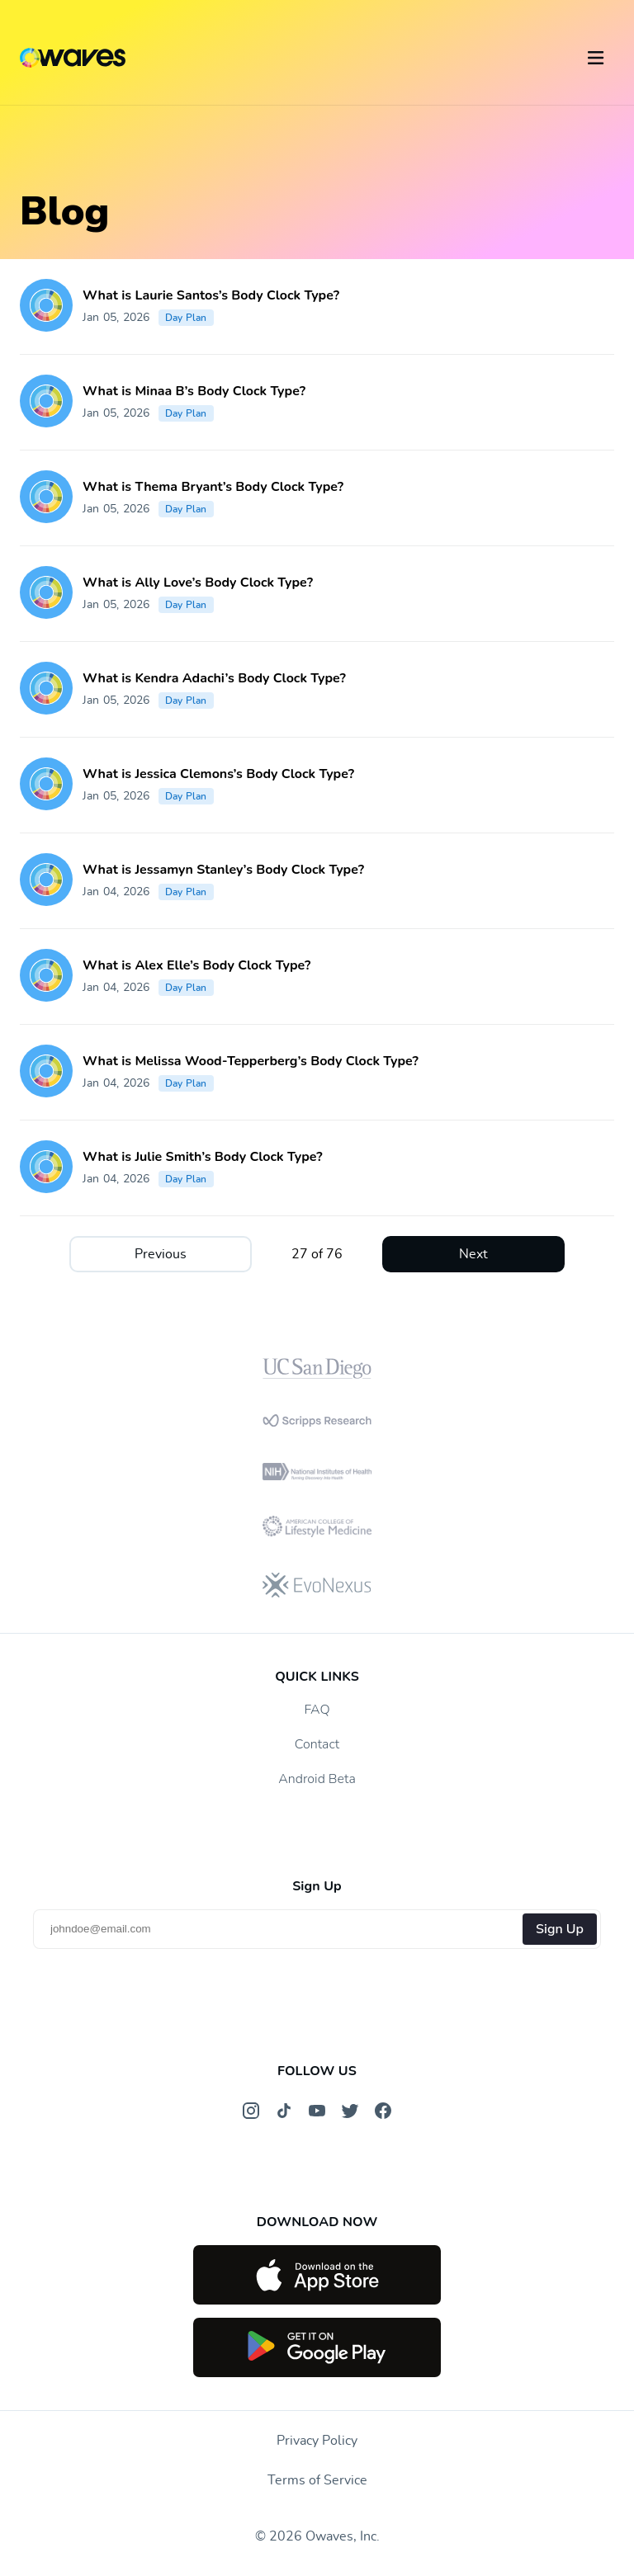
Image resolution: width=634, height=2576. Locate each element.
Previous (161, 1254)
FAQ (316, 1710)
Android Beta (317, 1779)
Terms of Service (317, 2480)
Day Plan (186, 318)
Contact (317, 1744)
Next (473, 1254)
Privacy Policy (317, 2440)
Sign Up (560, 1929)
